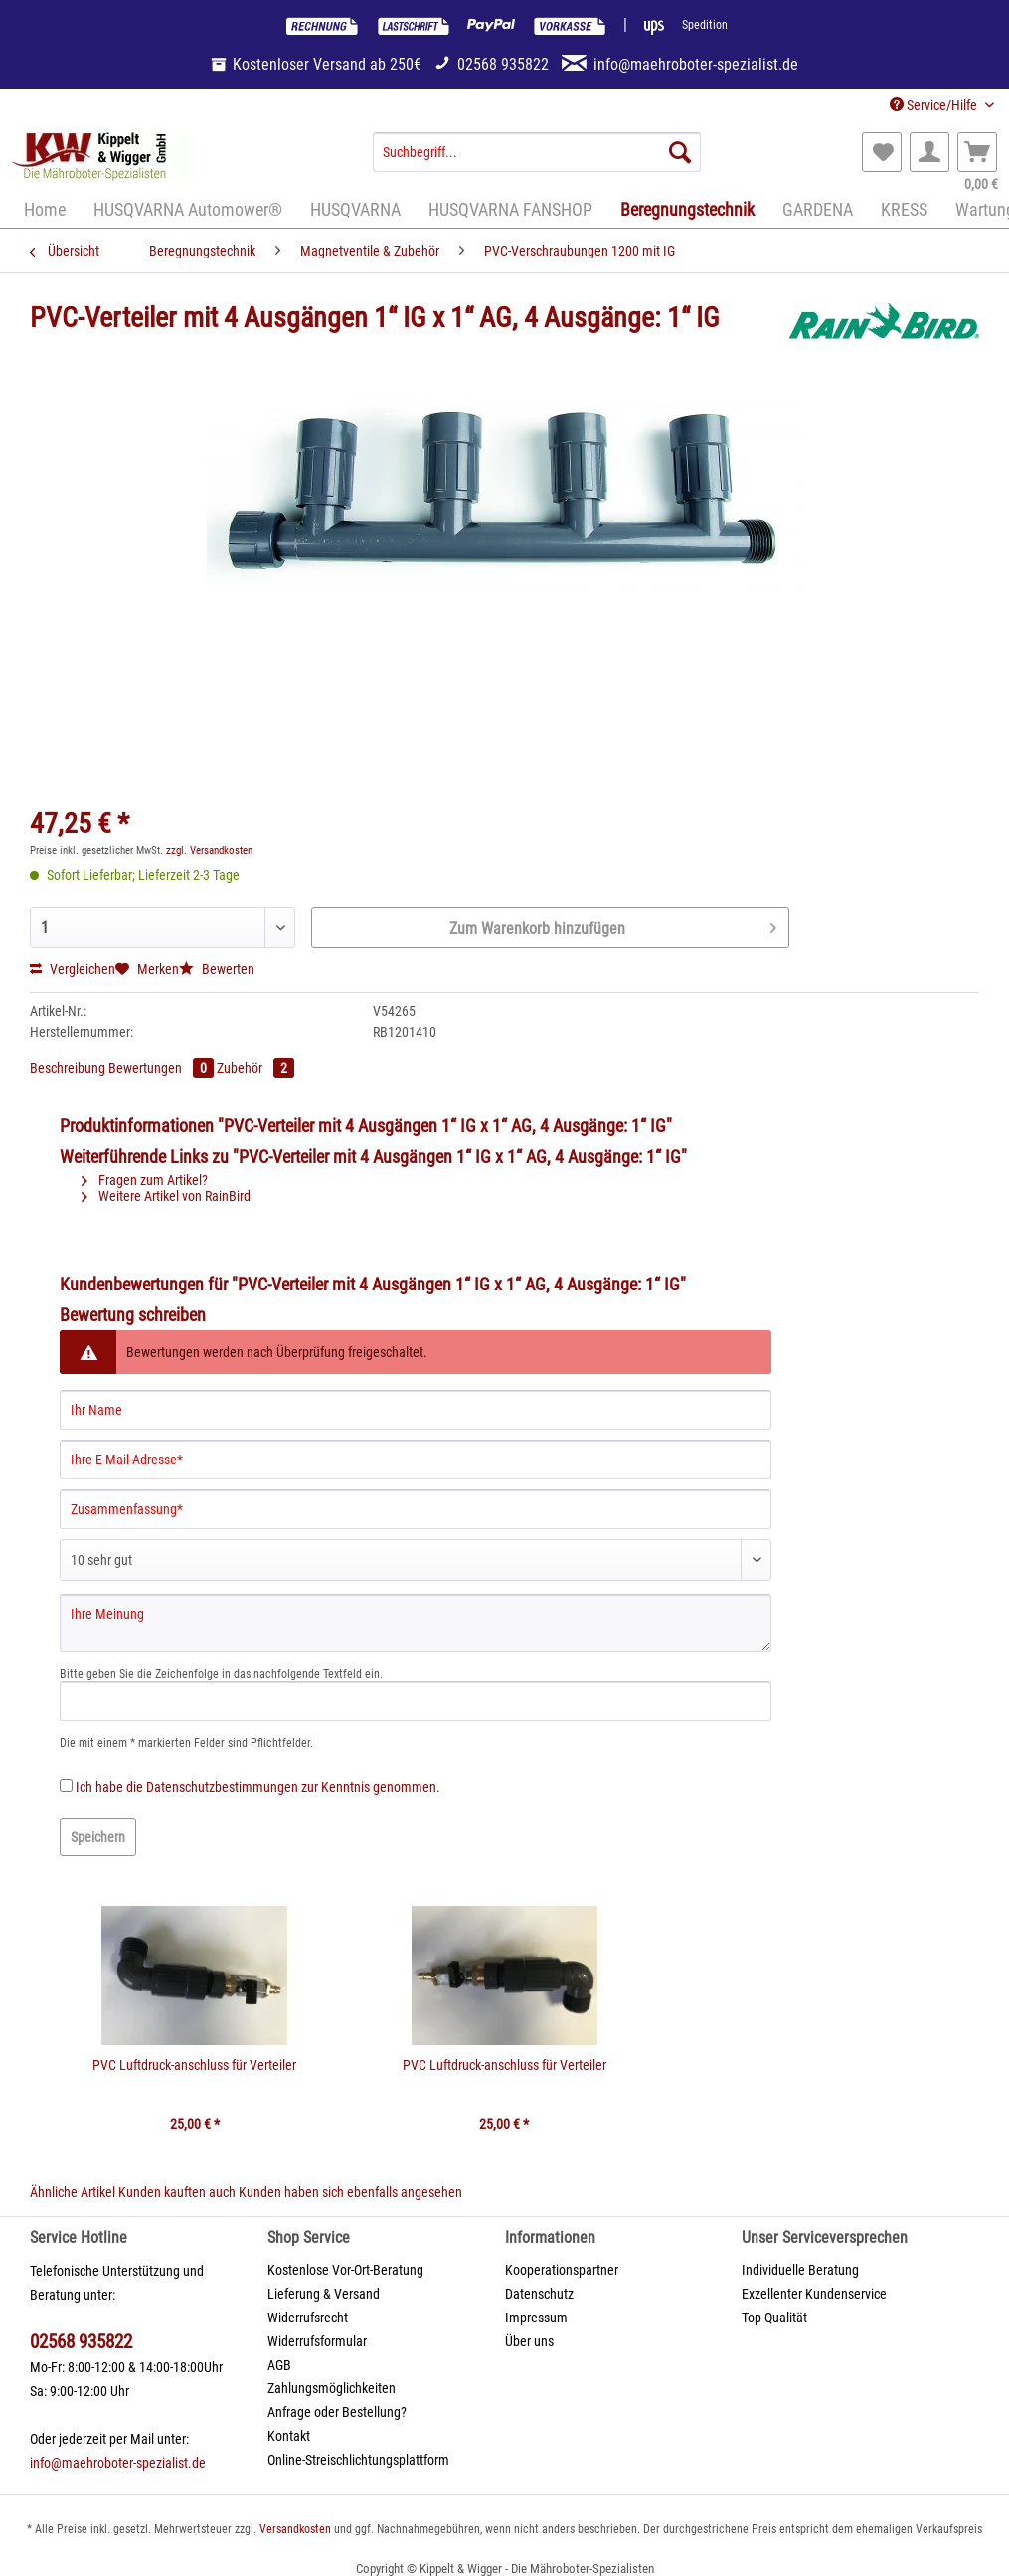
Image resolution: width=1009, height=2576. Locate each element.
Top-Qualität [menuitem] (774, 2317)
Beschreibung (67, 1068)
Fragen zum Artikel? (145, 1180)
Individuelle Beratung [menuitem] (800, 2270)
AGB (279, 2365)
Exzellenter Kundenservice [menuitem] (814, 2294)
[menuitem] (537, 160)
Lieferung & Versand (323, 2294)
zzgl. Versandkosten (209, 850)
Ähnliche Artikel (72, 2192)
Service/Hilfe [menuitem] (935, 105)
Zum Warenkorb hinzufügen (612, 925)
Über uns (529, 2341)
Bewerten (216, 969)
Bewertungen (162, 1068)
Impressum (536, 2317)
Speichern (98, 1837)
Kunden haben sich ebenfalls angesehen (350, 2192)
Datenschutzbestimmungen (222, 1787)
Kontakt (288, 2436)
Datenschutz (539, 2294)
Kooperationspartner (561, 2270)
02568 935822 (81, 2341)
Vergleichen (72, 969)
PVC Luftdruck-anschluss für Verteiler (194, 2065)
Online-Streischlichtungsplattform (358, 2460)
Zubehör (255, 1068)
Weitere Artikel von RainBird (166, 1196)
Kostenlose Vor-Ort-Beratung (345, 2270)
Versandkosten (295, 2529)
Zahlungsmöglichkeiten (331, 2388)
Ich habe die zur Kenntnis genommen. (258, 1787)
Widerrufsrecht (307, 2317)
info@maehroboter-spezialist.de (118, 2463)
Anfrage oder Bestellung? (337, 2412)
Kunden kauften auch (177, 2192)
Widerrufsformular (317, 2341)
